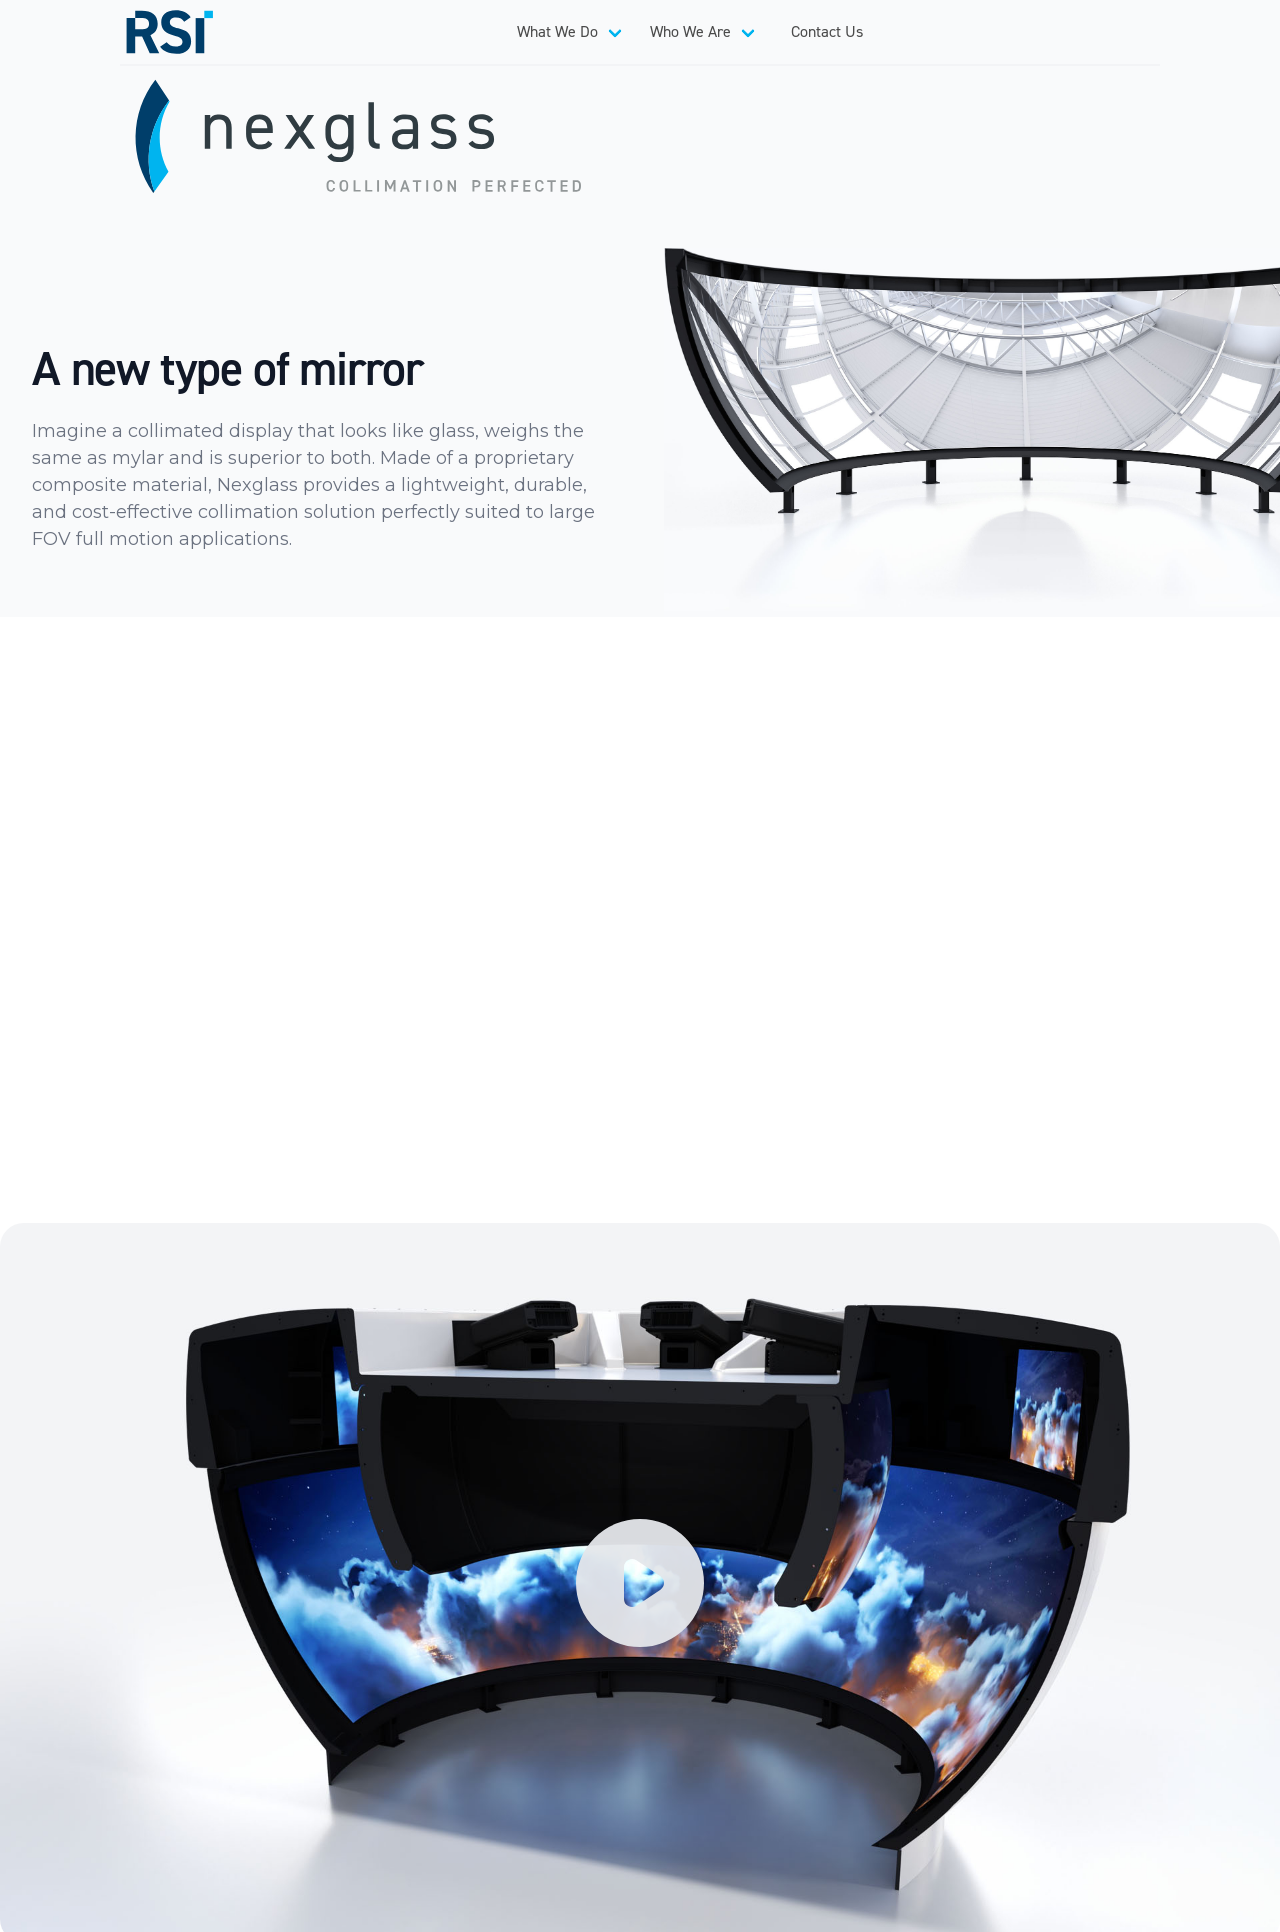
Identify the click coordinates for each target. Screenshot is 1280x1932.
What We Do (557, 31)
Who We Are (690, 31)
